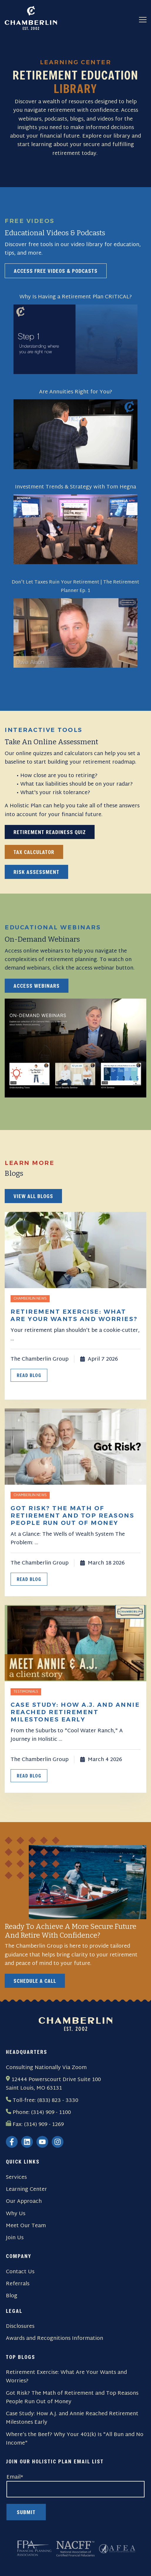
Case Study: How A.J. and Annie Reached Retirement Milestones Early (72, 2418)
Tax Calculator (34, 851)
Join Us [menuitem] (15, 2238)
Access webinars (37, 985)
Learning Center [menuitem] (26, 2189)
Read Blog (29, 1375)
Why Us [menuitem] (15, 2214)
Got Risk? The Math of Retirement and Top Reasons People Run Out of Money (72, 2397)
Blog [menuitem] (11, 2296)
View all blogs (33, 1196)
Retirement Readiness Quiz (50, 831)
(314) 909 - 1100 (51, 2112)
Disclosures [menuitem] (20, 2326)
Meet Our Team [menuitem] (26, 2226)
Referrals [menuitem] (17, 2284)
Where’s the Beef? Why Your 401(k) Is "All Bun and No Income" (74, 2439)
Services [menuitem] (16, 2177)
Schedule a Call (35, 1980)
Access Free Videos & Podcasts (56, 270)
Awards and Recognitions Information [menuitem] (54, 2338)
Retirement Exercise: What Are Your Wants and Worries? (66, 2377)
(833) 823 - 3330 (57, 2100)
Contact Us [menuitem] (20, 2272)
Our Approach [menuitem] (24, 2201)
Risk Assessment (36, 871)
